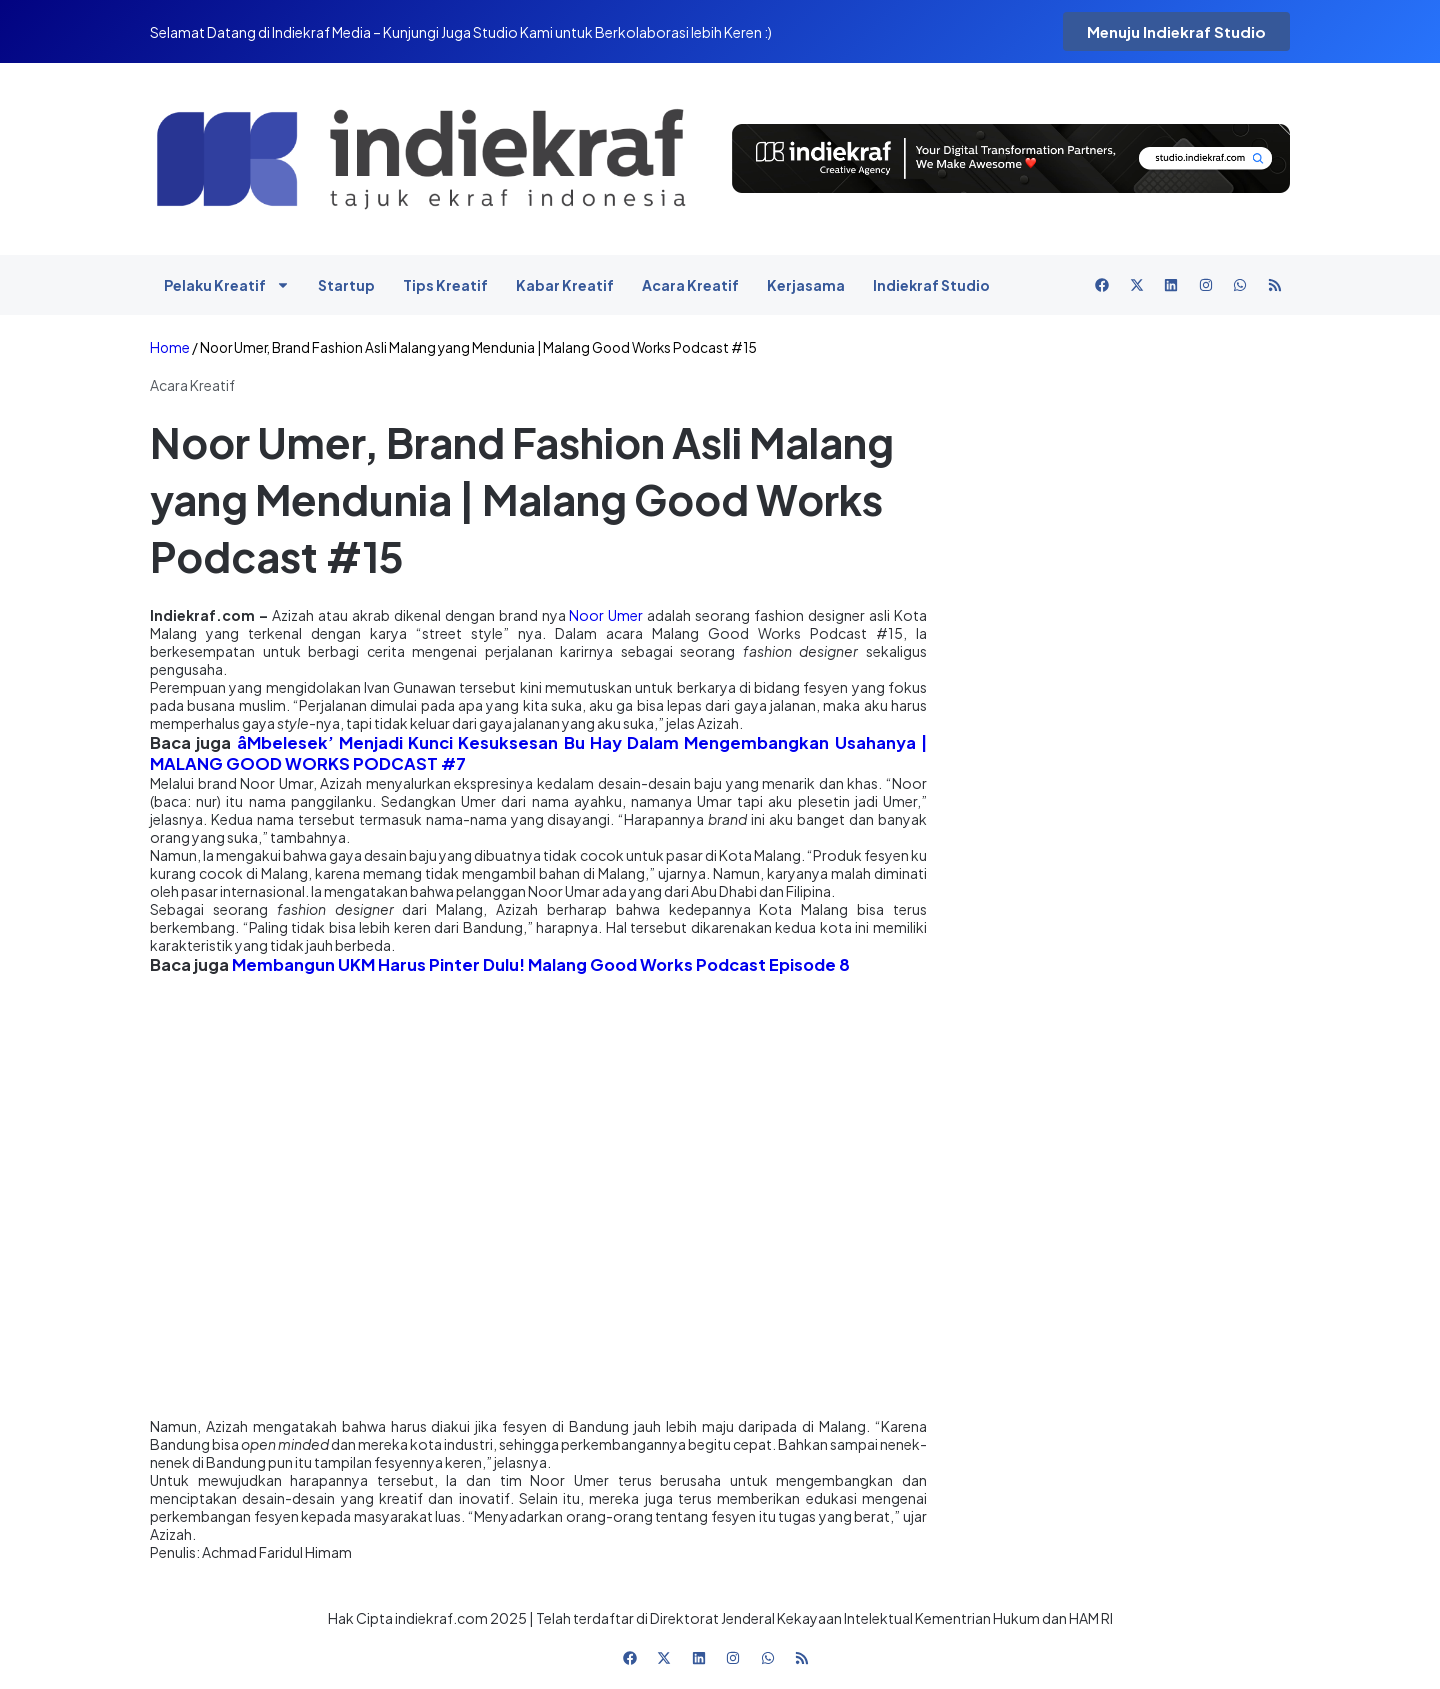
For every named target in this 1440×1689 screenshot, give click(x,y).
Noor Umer (606, 615)
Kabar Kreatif (565, 285)
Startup (346, 285)
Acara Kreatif (690, 285)
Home (170, 347)
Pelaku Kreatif (227, 285)
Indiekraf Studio (931, 285)
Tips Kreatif (445, 285)
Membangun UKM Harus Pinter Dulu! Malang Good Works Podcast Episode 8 (541, 964)
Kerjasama (806, 285)
